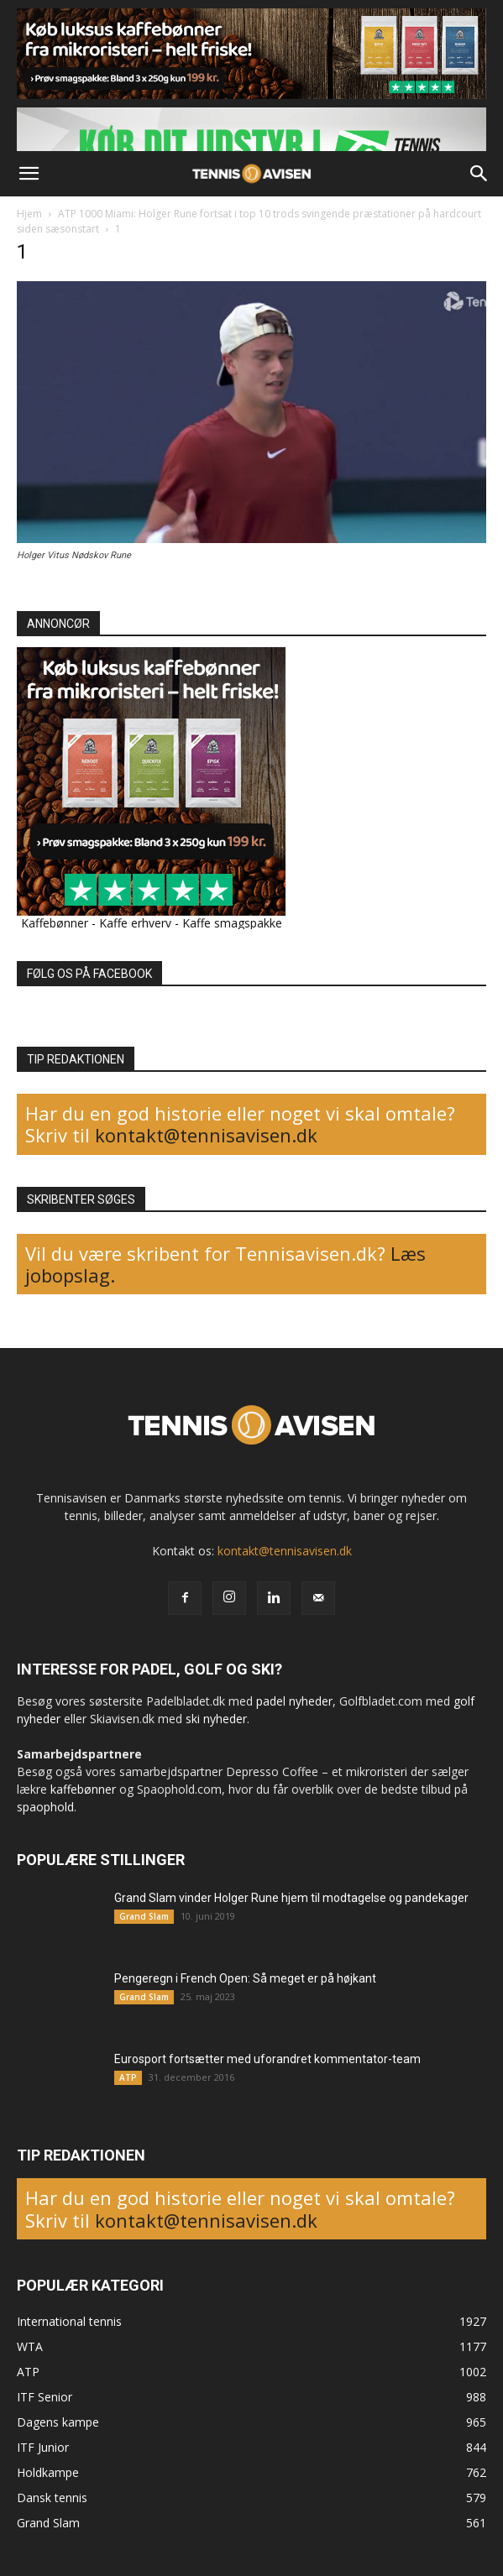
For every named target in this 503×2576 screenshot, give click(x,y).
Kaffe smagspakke (232, 923)
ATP (128, 2077)
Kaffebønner (54, 923)
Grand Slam (144, 1916)
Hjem (29, 213)
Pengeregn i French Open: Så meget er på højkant (245, 1978)
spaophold (45, 1807)
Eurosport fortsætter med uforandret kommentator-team (267, 2059)
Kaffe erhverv (135, 923)
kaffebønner (83, 1789)
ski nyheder (216, 1719)
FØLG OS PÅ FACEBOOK (89, 973)
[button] (28, 173)
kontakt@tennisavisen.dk (203, 1134)
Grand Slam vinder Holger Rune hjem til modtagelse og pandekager (291, 1898)
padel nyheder (294, 1701)
